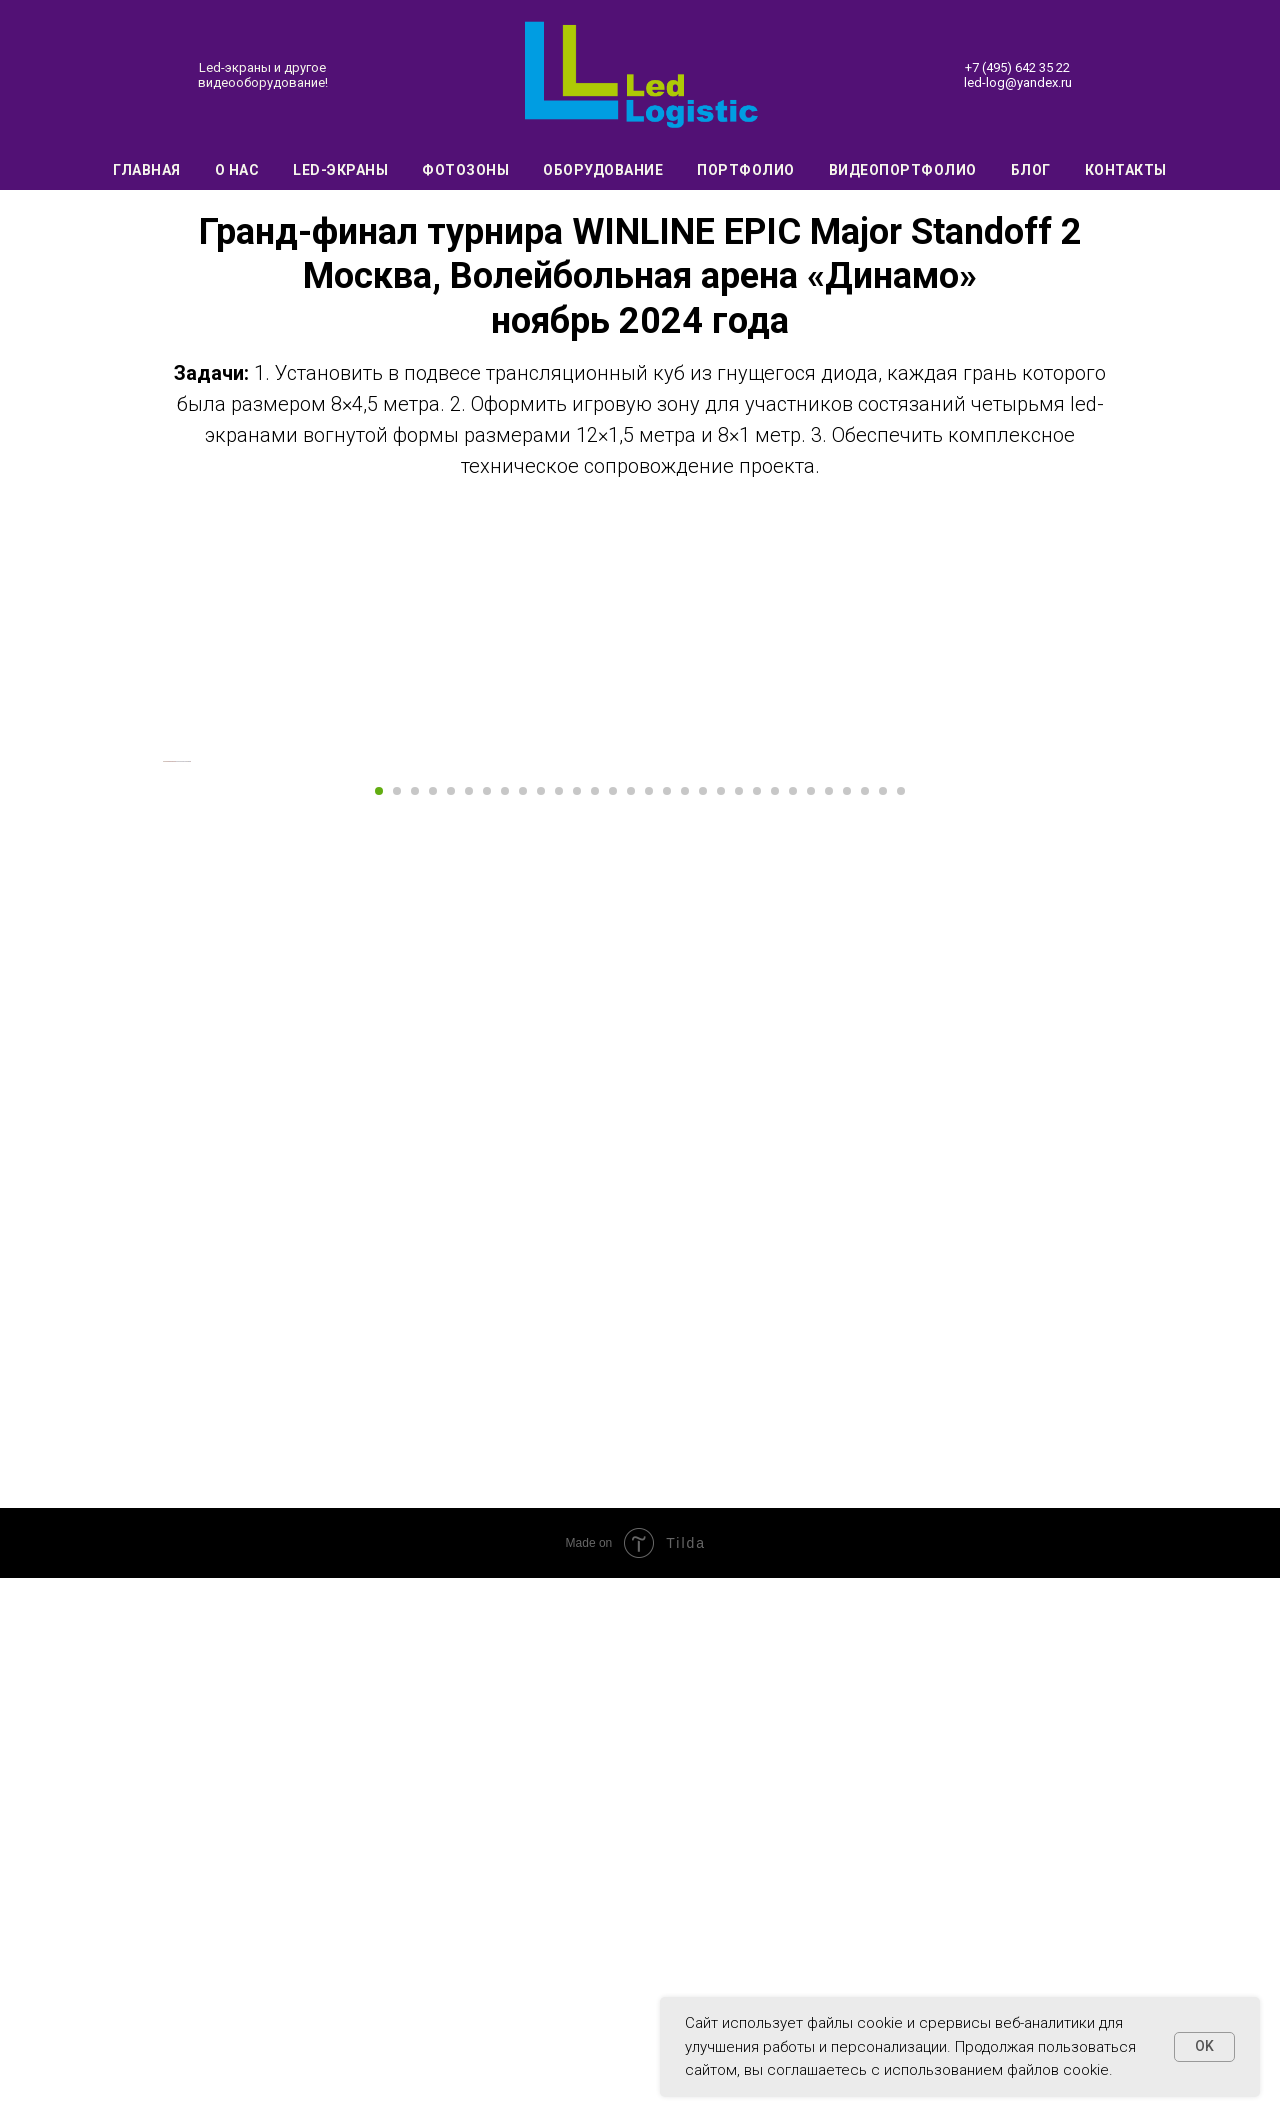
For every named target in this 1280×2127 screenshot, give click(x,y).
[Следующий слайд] (1120, 1036)
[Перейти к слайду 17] (667, 1341)
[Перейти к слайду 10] (541, 1341)
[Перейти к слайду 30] (901, 1341)
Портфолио (746, 170)
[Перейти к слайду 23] (775, 1341)
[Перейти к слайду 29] (883, 1341)
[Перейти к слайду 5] (451, 1341)
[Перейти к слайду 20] (721, 1341)
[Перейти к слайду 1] (379, 1341)
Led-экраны (340, 170)
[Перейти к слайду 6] (469, 1341)
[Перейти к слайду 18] (685, 1341)
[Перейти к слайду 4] (433, 1341)
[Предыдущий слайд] (160, 1036)
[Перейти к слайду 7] (487, 1341)
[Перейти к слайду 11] (559, 1341)
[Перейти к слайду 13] (595, 1341)
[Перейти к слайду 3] (415, 1341)
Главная (147, 170)
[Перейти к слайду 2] (397, 1341)
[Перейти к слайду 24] (793, 1341)
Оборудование (603, 170)
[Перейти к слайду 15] (631, 1341)
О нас (237, 170)
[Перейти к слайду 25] (811, 1341)
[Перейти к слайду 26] (829, 1341)
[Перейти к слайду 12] (577, 1341)
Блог (1031, 170)
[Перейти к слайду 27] (847, 1341)
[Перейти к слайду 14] (613, 1341)
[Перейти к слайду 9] (523, 1341)
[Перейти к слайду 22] (757, 1341)
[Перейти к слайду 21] (739, 1341)
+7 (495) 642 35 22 (1017, 67)
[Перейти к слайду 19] (703, 1341)
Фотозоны (465, 170)
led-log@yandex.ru (1018, 82)
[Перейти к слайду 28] (865, 1341)
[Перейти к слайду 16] (649, 1341)
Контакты (1126, 170)
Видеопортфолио (903, 170)
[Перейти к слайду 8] (505, 1341)
